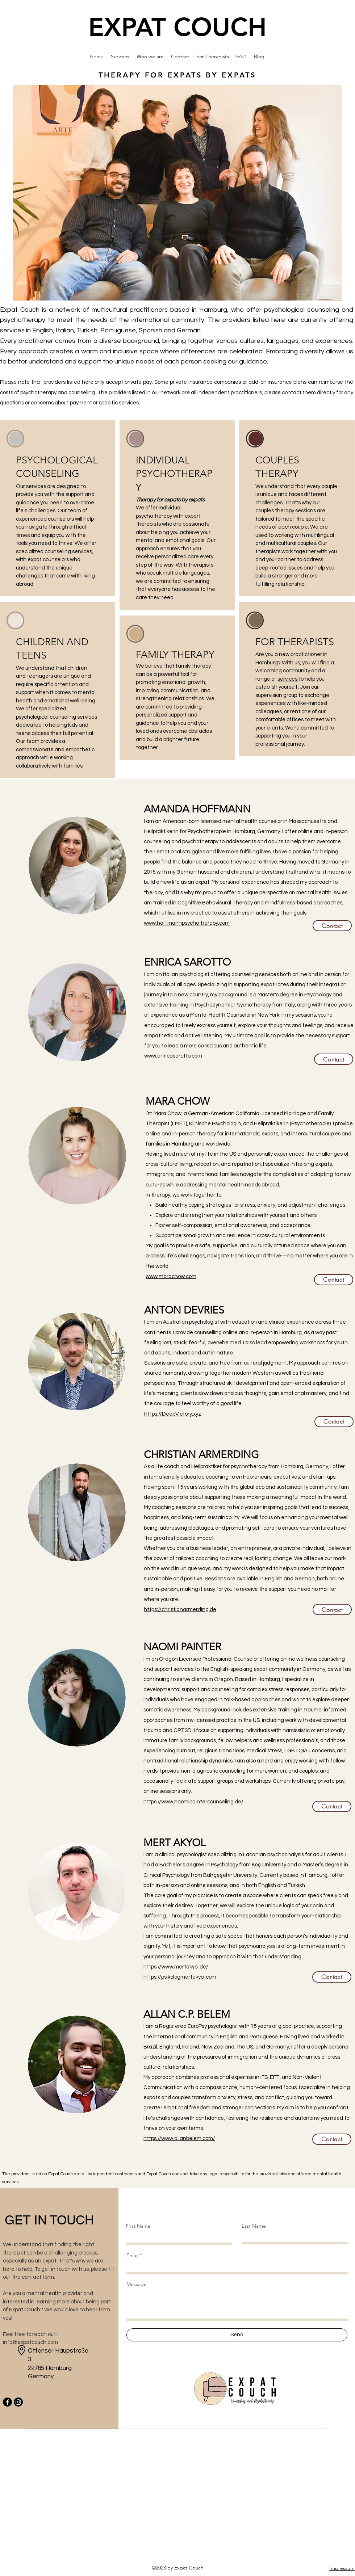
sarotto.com (187, 1056)
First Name (138, 2225)
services (287, 679)
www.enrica (158, 1056)
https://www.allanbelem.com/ (179, 2138)
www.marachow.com (171, 1276)
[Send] (236, 2334)
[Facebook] (7, 2402)
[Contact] (332, 925)
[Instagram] (18, 2402)
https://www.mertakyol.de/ (175, 1967)
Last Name (254, 2225)
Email (132, 2255)
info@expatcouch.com (30, 2342)
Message (136, 2284)
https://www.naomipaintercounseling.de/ (193, 1801)
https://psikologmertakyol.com (179, 1977)
